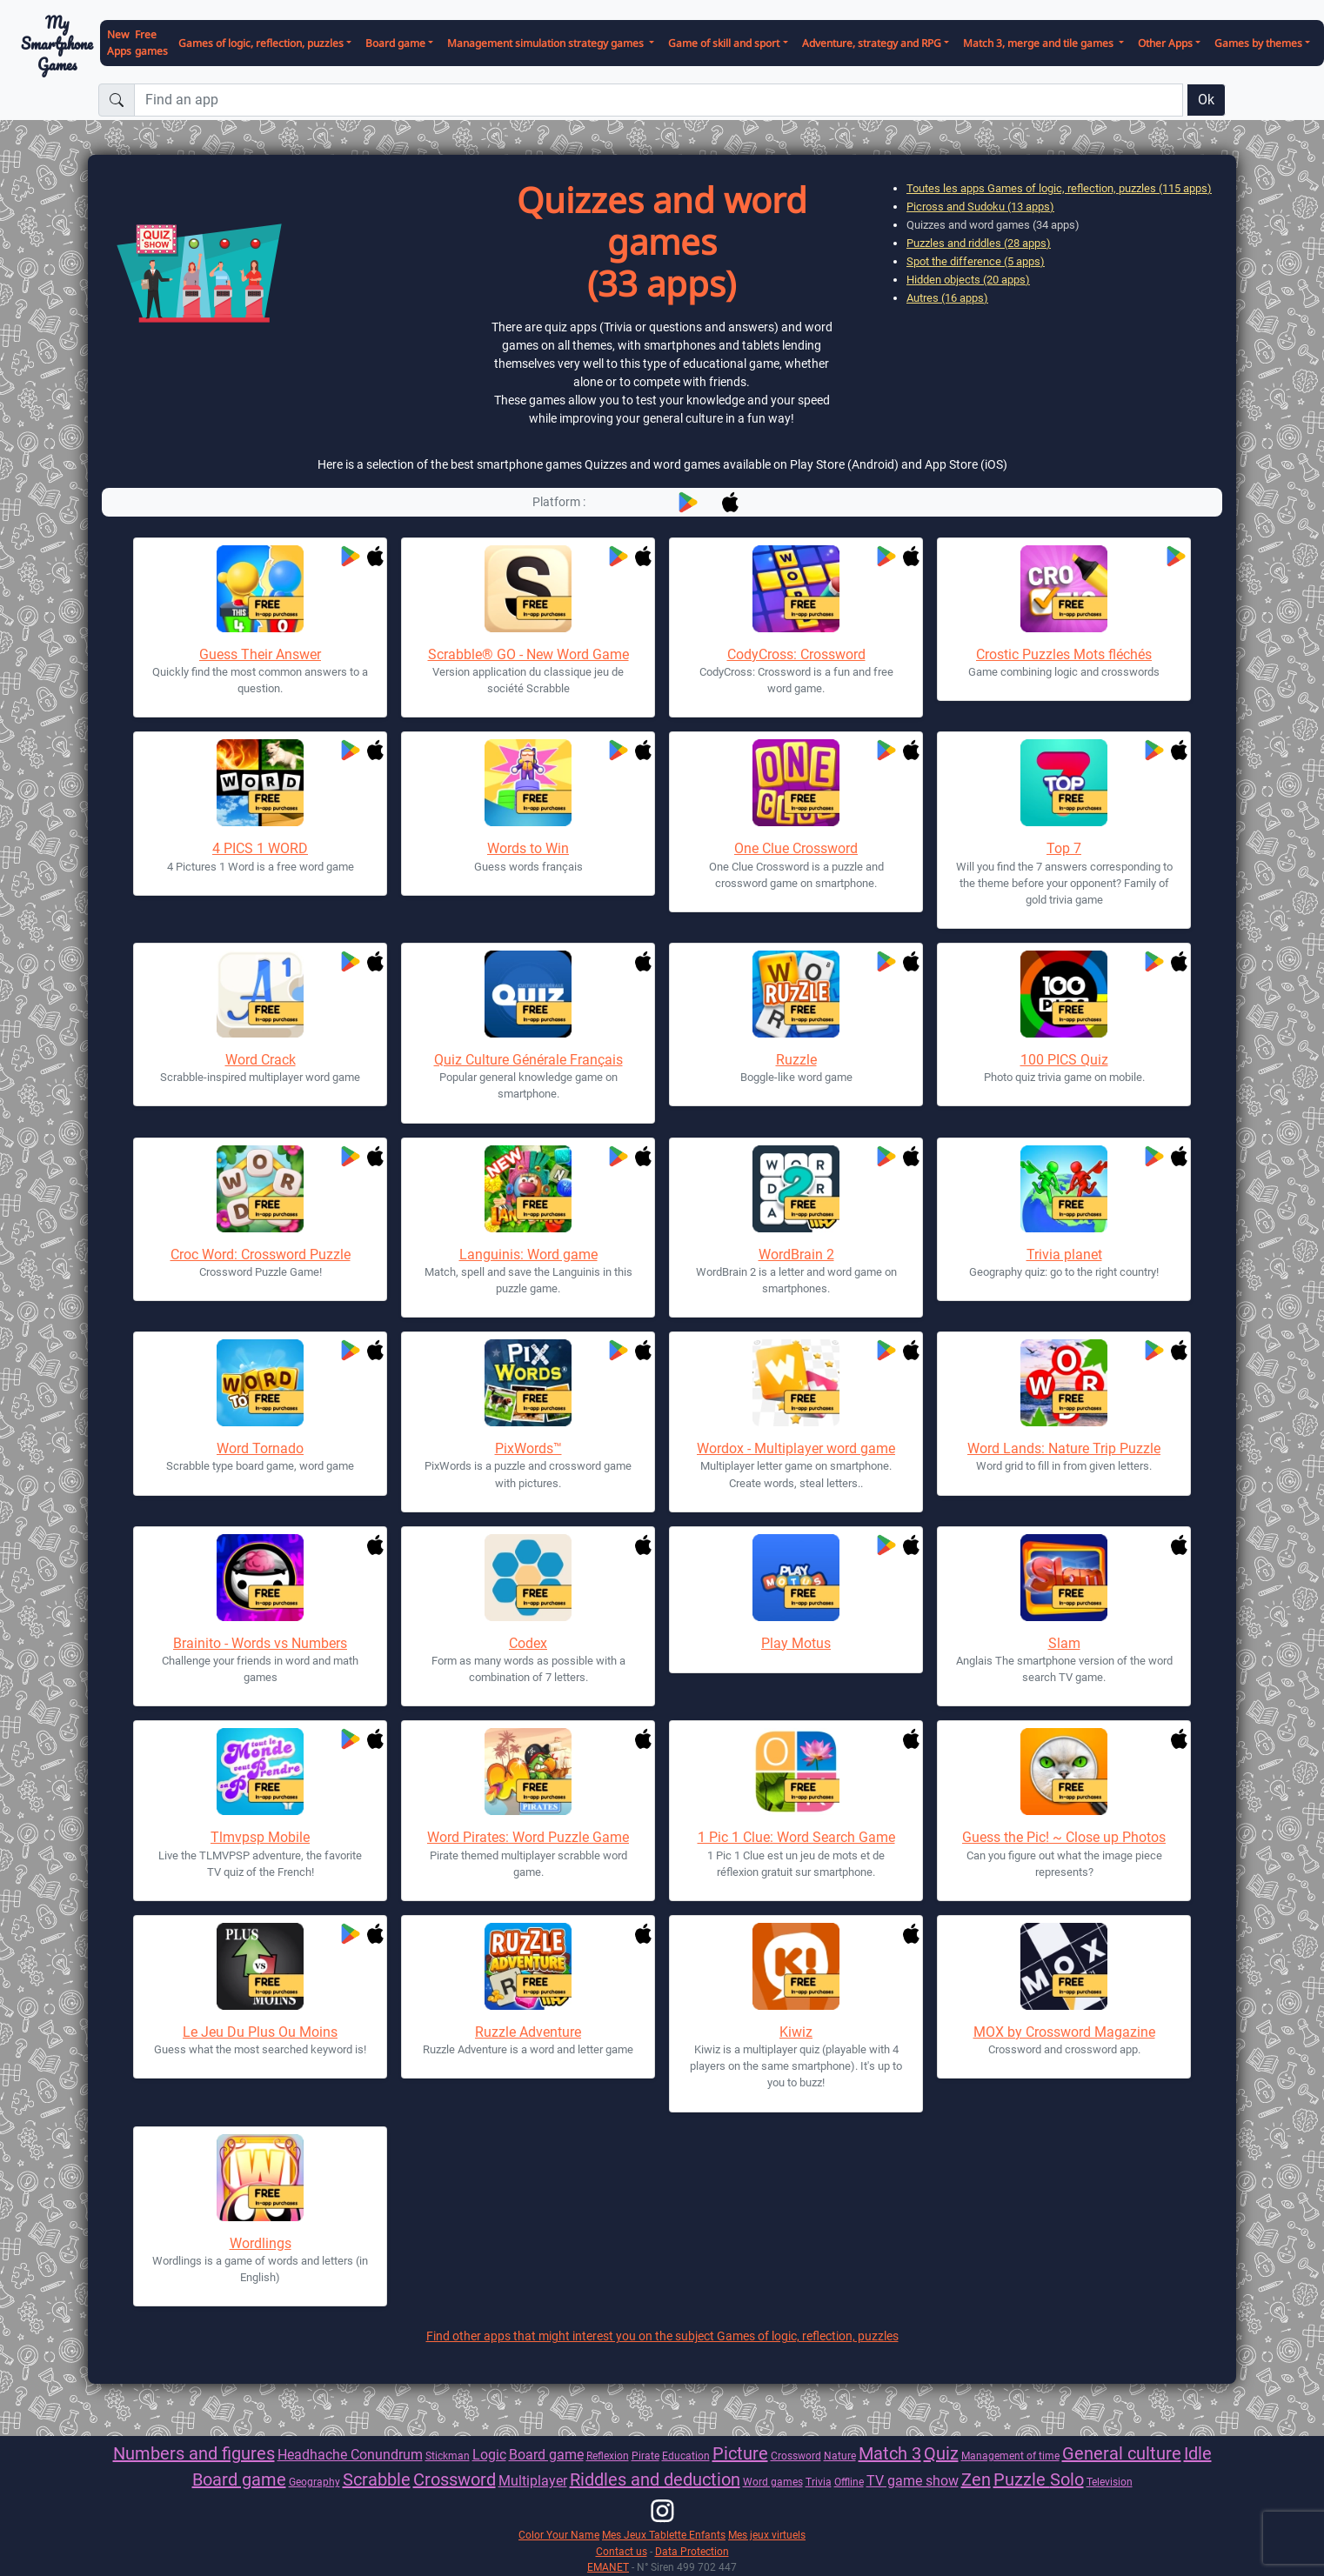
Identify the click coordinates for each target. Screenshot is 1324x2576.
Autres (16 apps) (947, 297)
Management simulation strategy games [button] (546, 43)
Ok (1206, 99)
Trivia (819, 2481)
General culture (1121, 2453)
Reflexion (607, 2455)
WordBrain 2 (796, 1254)
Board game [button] (395, 43)
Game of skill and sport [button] (723, 43)
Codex (528, 1643)
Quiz (941, 2453)
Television (1110, 2481)
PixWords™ (528, 1448)
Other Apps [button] (1165, 43)
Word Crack (260, 1059)
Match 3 (890, 2453)
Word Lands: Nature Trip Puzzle (1063, 1448)
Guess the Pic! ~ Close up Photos (1064, 1837)
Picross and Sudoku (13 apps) (980, 206)
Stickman (447, 2455)
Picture (740, 2453)
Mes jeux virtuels (767, 2534)
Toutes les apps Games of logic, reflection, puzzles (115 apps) (1059, 188)
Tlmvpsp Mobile (260, 1837)
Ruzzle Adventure (528, 2032)
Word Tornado (260, 1448)
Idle (1198, 2453)
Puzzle (1021, 2479)
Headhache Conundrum (350, 2454)
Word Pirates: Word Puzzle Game (528, 1837)
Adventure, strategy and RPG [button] (871, 43)
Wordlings (260, 2243)
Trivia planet (1064, 1254)
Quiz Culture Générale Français (528, 1059)
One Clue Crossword (796, 848)
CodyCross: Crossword (796, 654)
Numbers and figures (194, 2453)
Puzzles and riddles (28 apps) (978, 243)
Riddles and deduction (655, 2479)
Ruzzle (796, 1059)
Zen (976, 2479)
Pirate (645, 2455)
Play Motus (796, 1643)
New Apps (119, 42)
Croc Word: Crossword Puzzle (261, 1254)
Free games (151, 42)
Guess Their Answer (260, 654)
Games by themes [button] (1258, 43)
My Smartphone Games (57, 43)
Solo (1067, 2479)
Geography (314, 2481)
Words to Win (528, 848)
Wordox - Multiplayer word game (796, 1448)
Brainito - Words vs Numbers (260, 1643)
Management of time (1010, 2455)
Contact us (621, 2551)
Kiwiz (795, 2032)
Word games (773, 2481)
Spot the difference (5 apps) (975, 261)
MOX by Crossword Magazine (1064, 2032)
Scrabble (377, 2479)
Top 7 (1063, 848)
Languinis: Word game (528, 1254)
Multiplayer (532, 2481)
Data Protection (692, 2551)
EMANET (608, 2566)
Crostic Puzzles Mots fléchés (1064, 654)
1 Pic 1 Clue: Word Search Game (796, 1837)
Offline (849, 2481)
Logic (489, 2454)
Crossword (796, 2455)
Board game (546, 2454)
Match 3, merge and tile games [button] (1039, 43)
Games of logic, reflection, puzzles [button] (261, 43)
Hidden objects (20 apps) (968, 279)
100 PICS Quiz (1064, 1059)
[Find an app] (658, 100)
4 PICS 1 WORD (260, 848)
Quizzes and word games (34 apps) (993, 224)
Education (686, 2455)
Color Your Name (558, 2534)
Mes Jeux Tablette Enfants (664, 2534)
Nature (840, 2455)
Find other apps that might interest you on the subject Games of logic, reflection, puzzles (662, 2336)
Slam (1064, 1643)
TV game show (912, 2481)
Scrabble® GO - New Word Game (528, 654)
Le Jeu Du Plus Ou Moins (260, 2032)
